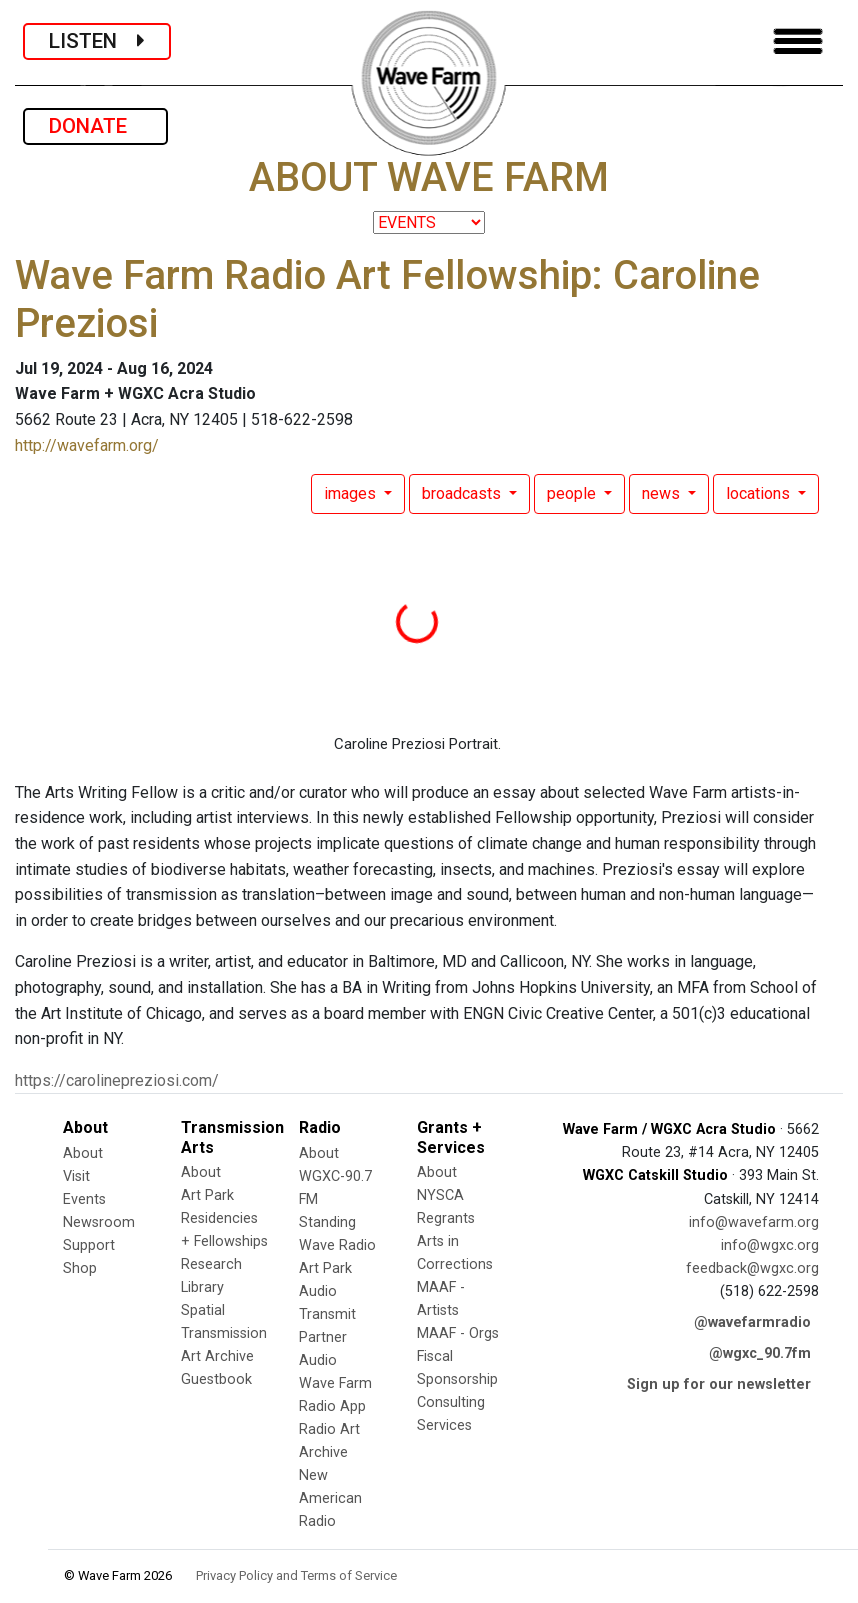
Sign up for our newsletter (719, 1384)
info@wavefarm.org (754, 1222)
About (83, 1153)
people (573, 493)
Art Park (207, 1195)
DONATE (95, 126)
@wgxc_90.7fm (760, 1353)
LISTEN (97, 41)
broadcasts (463, 493)
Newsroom (99, 1222)
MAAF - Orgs (458, 1333)
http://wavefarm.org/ (87, 445)
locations (760, 493)
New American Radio (330, 1498)
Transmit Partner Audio (327, 1337)
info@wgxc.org (770, 1245)
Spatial (203, 1310)
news (663, 493)
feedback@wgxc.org (752, 1268)
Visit (76, 1176)
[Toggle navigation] (798, 41)
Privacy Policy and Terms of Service (296, 1575)
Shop (80, 1268)
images (352, 493)
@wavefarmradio (752, 1322)
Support (89, 1245)
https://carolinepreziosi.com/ (117, 1080)
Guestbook (216, 1379)
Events (84, 1199)
